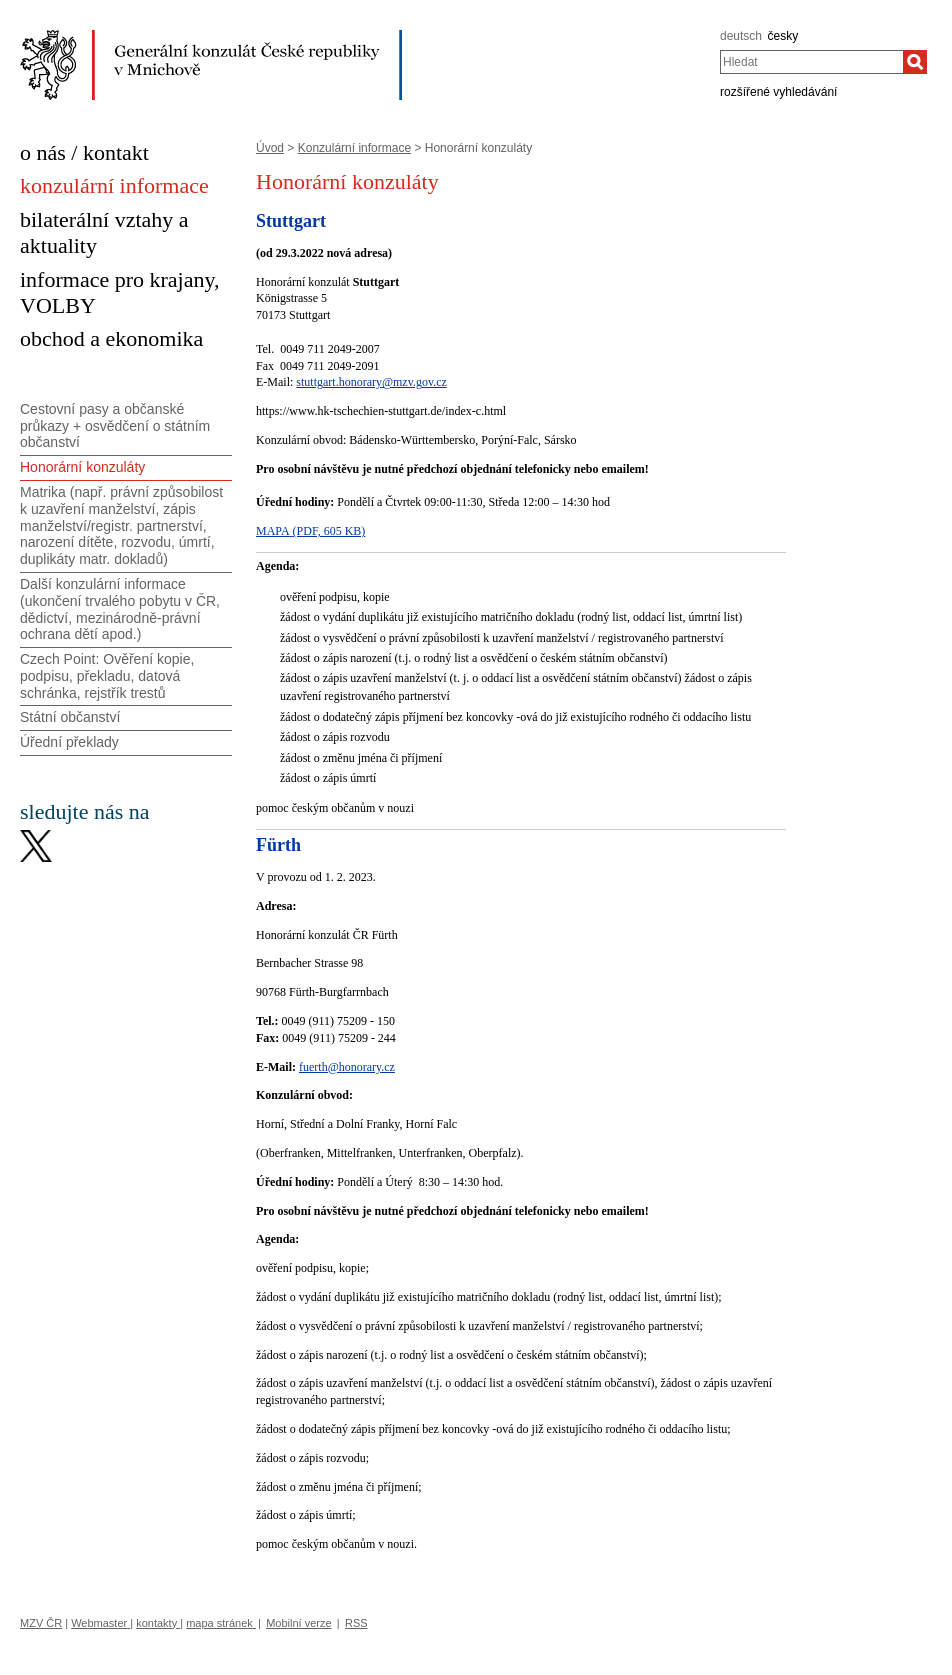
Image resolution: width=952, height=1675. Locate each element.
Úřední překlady (69, 742)
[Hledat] (915, 62)
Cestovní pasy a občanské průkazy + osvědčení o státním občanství (115, 426)
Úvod (270, 148)
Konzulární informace (354, 148)
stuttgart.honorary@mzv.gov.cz (371, 382)
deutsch (741, 36)
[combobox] (811, 62)
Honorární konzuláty (82, 467)
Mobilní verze (298, 1623)
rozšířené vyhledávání (778, 92)
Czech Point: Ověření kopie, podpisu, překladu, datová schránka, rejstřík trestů (107, 676)
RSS (356, 1623)
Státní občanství (70, 717)
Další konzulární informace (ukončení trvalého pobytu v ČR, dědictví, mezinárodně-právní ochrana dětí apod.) (120, 609)
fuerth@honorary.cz (347, 1067)
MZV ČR (41, 1623)
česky (783, 36)
